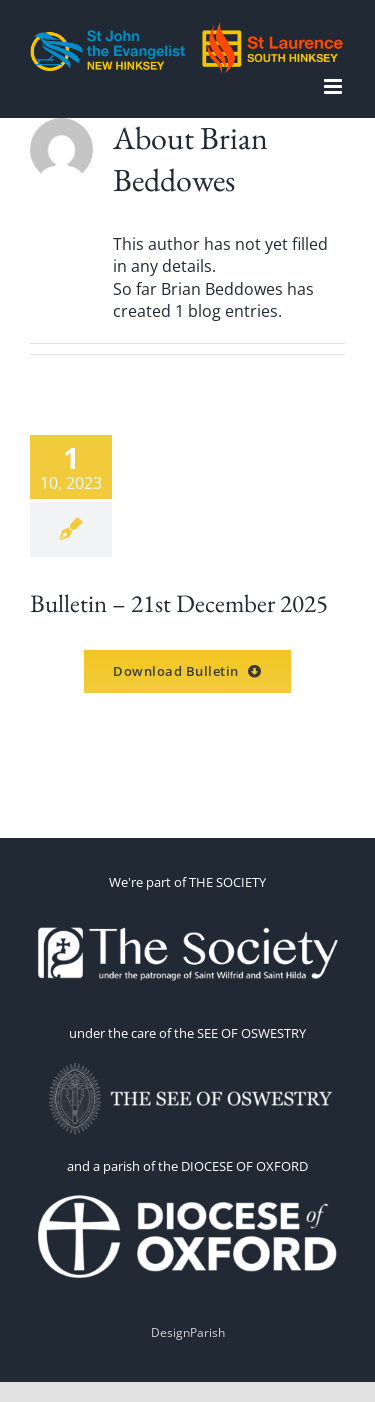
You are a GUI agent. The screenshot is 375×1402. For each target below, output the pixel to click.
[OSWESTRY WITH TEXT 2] (188, 1063)
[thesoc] (188, 911)
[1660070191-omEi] (188, 1196)
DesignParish (188, 1332)
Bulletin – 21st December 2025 (179, 603)
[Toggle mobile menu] (334, 86)
